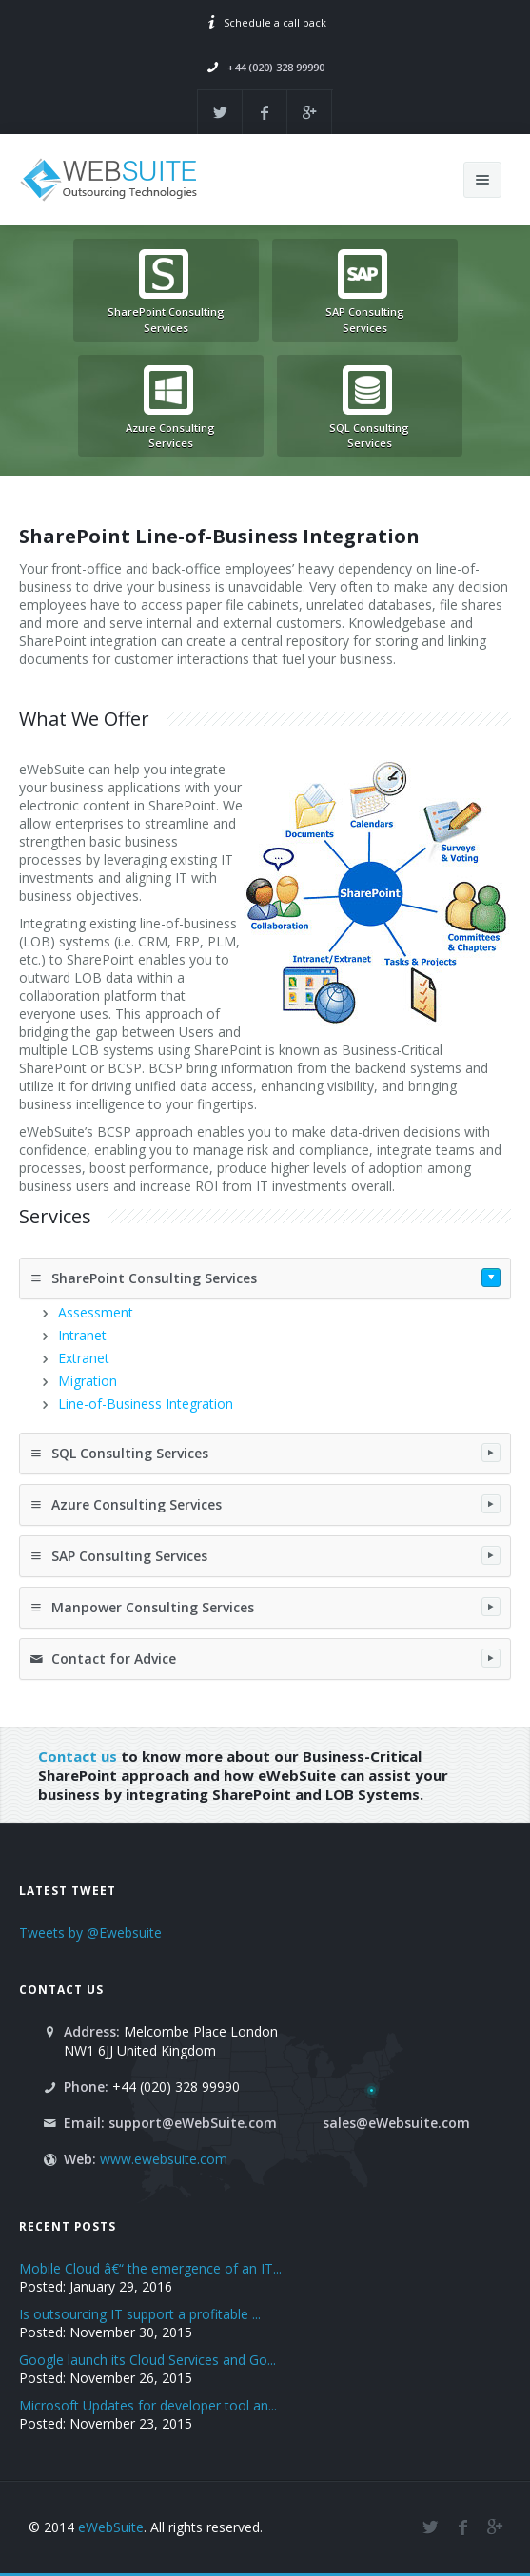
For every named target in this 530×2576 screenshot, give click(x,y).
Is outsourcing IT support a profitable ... (140, 2314)
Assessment (95, 1312)
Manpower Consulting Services (265, 1606)
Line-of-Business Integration (145, 1404)
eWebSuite (111, 2527)
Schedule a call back (275, 22)
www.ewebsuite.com (163, 2159)
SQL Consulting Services (265, 1452)
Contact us (77, 1756)
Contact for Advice (265, 1658)
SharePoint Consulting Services (265, 1277)
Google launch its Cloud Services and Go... (147, 2360)
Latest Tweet (67, 1890)
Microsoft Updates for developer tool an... (148, 2405)
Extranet (83, 1358)
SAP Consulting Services (265, 1555)
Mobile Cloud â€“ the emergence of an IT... (150, 2268)
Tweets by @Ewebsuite (90, 1932)
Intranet (82, 1335)
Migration (87, 1381)
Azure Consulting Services (265, 1503)
